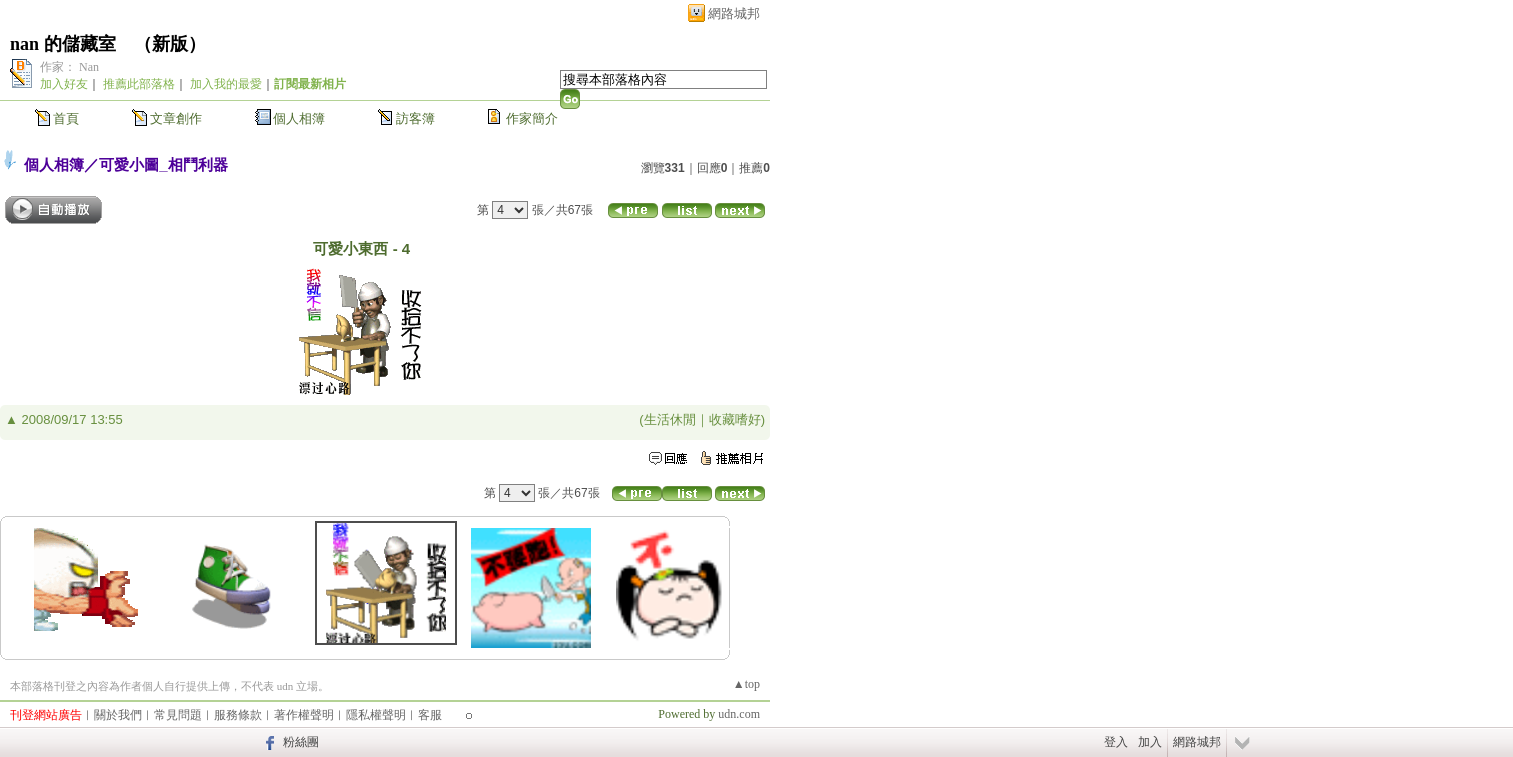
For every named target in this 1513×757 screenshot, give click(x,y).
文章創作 (176, 118)
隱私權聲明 (376, 715)
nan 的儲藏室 (63, 44)
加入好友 (64, 84)
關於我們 (118, 715)
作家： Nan (69, 67)
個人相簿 (299, 118)
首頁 (66, 118)
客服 (430, 715)
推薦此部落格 (139, 84)
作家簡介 (532, 118)
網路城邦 (734, 13)
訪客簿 (415, 118)
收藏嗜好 (735, 419)
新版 (170, 44)
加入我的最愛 (226, 84)
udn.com (739, 714)
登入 (1116, 742)
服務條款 (238, 715)
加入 (1150, 742)
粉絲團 (301, 742)
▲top (746, 684)
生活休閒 (670, 419)
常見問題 (178, 715)
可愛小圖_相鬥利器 (163, 164)
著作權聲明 (304, 715)
